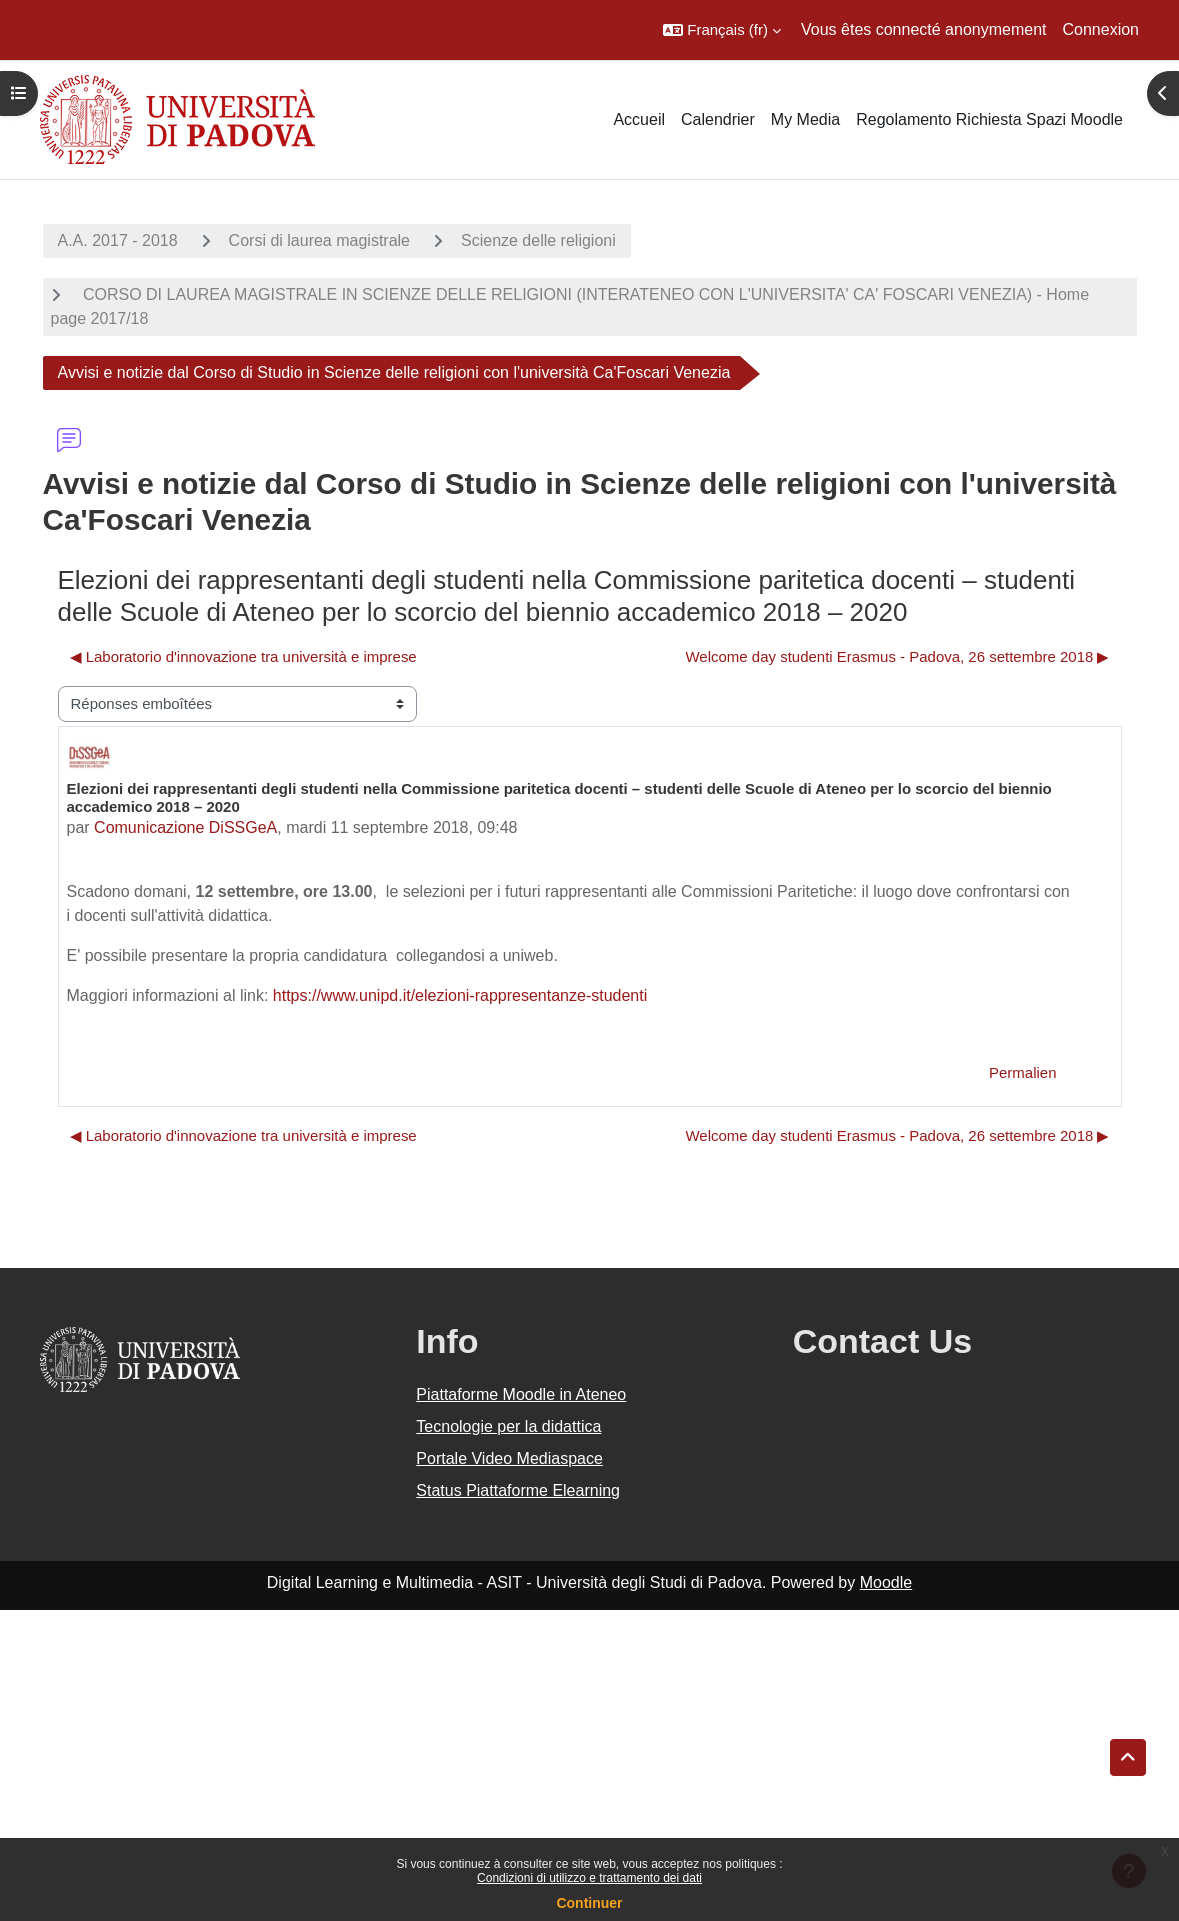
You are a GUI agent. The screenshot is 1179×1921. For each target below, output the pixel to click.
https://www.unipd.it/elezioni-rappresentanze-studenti (460, 995)
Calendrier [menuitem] (718, 119)
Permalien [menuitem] (1022, 1072)
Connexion (1101, 29)
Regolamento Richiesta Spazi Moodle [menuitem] (989, 119)
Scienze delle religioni (538, 240)
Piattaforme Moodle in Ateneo (521, 1394)
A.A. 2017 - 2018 (118, 240)
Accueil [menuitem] (639, 119)
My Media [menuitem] (805, 119)
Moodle (886, 1582)
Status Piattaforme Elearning (518, 1490)
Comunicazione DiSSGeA (185, 827)
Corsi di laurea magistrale (319, 240)
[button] (722, 30)
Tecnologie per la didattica (508, 1426)
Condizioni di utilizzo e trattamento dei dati (589, 1878)
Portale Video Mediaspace (509, 1458)
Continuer (589, 1903)
